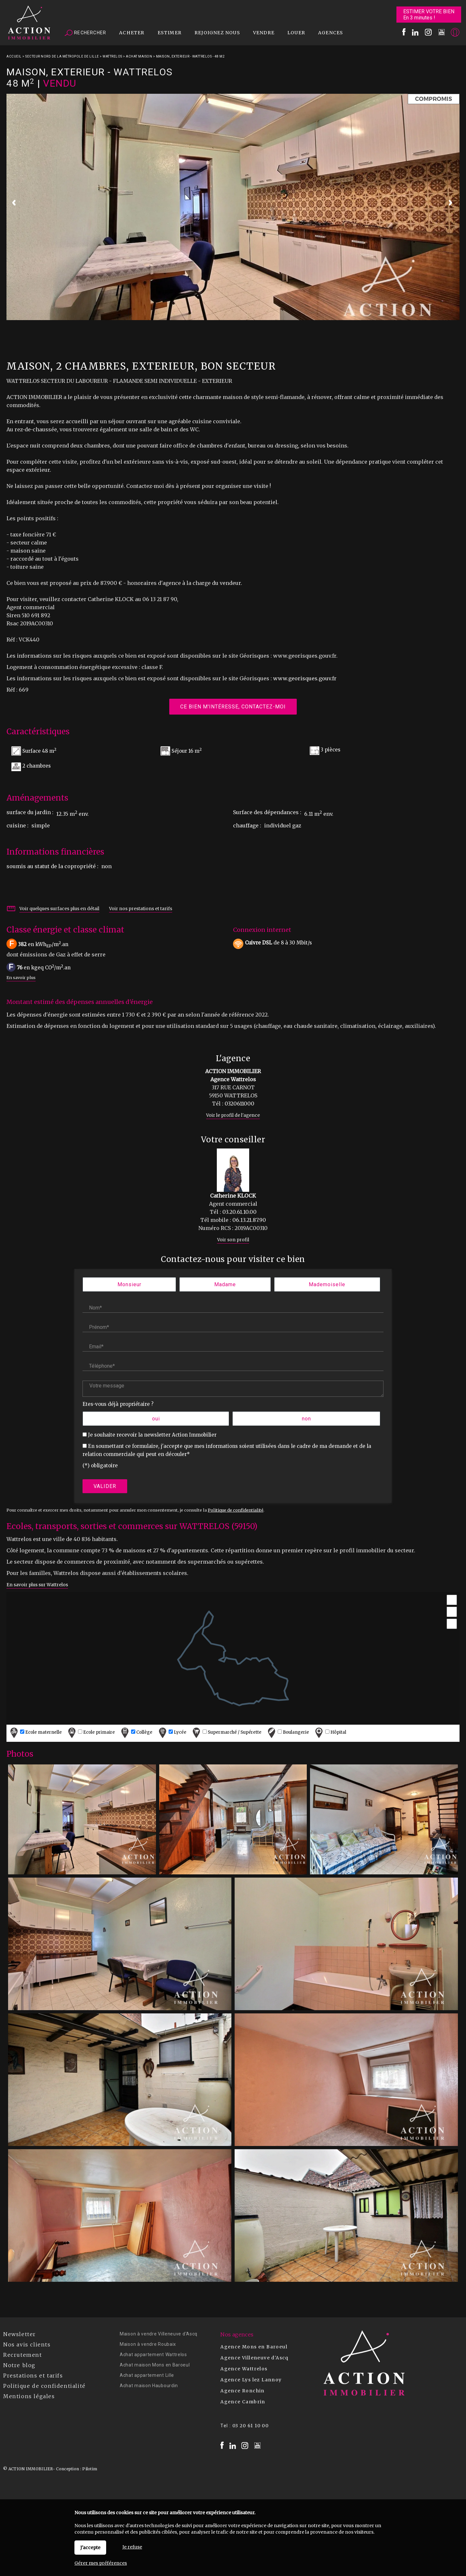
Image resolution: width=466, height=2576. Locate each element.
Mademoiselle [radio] (327, 1284)
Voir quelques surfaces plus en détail (59, 908)
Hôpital (330, 1732)
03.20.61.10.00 (239, 1212)
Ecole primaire (90, 1732)
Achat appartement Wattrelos (153, 2354)
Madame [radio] (225, 1284)
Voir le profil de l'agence (233, 1115)
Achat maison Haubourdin (149, 2385)
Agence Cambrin (242, 2402)
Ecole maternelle (35, 1732)
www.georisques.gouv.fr (305, 678)
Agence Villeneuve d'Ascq (254, 2358)
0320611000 (239, 1103)
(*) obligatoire (100, 1465)
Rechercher (85, 33)
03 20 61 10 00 (250, 2426)
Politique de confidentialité (235, 1510)
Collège (135, 1732)
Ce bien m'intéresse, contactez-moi (233, 706)
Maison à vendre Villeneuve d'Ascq (158, 2333)
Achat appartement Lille (147, 2375)
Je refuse (132, 2547)
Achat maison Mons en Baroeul (155, 2364)
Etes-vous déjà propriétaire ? (118, 1404)
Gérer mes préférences (100, 2563)
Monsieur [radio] (129, 1284)
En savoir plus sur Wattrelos (37, 1585)
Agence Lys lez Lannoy (251, 2380)
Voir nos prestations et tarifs (140, 908)
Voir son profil (233, 1240)
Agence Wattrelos (243, 2369)
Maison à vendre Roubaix (148, 2344)
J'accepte (90, 2547)
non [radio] (306, 1419)
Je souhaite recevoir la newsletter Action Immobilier (152, 1435)
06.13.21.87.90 (249, 1220)
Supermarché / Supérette (226, 1732)
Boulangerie (287, 1732)
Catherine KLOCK (233, 1195)
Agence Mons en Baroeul (253, 2347)
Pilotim (89, 2468)
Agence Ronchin (242, 2391)
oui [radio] (156, 1419)
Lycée (171, 1732)
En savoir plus (21, 977)
